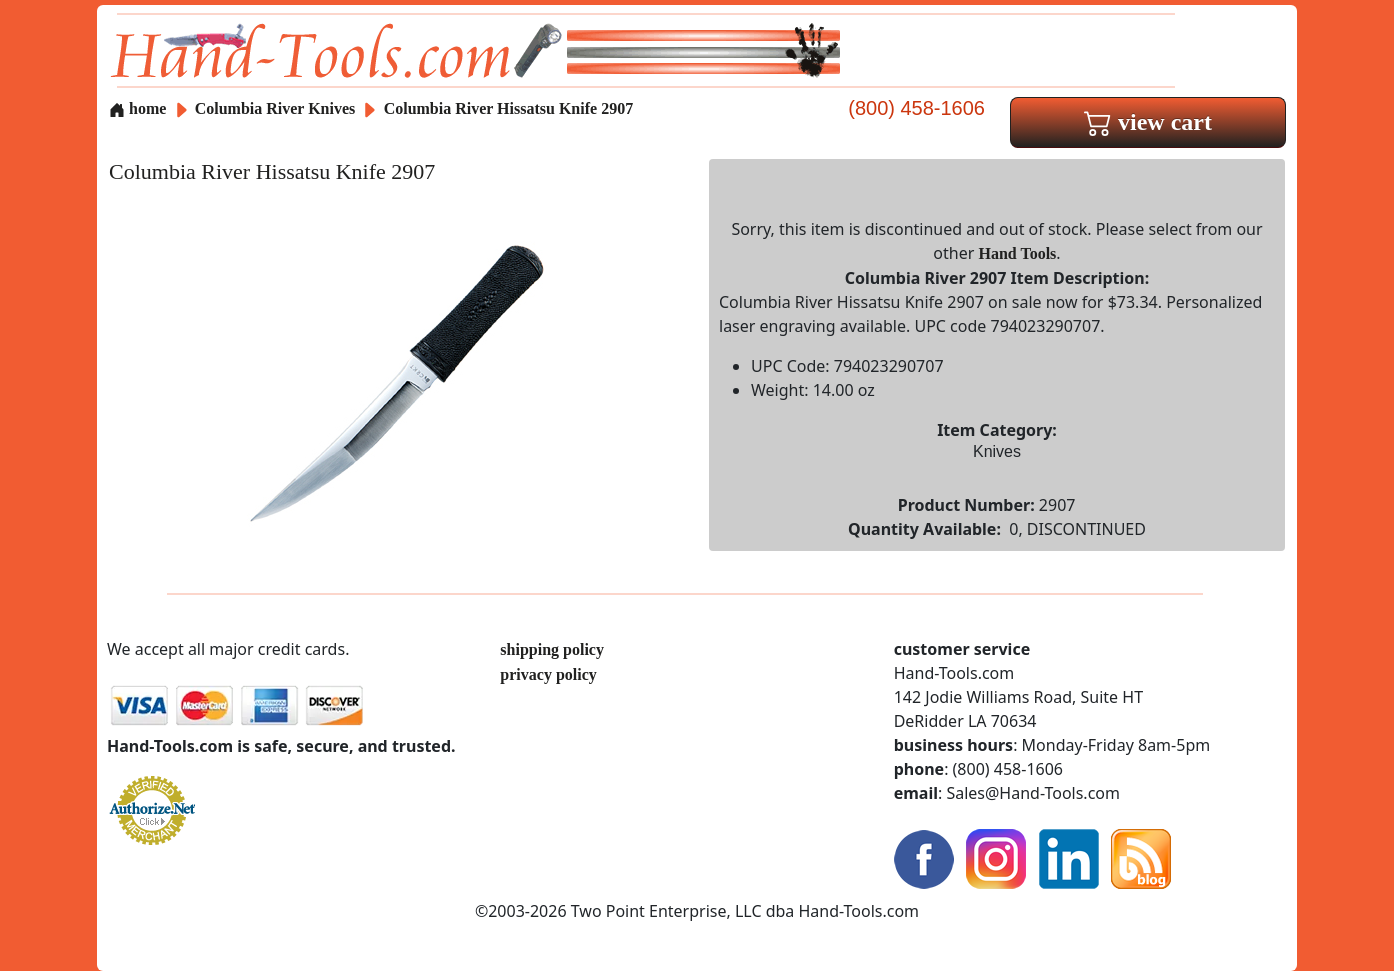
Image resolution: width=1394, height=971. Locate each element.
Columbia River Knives (275, 108)
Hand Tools (1018, 253)
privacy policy (548, 674)
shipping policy (552, 649)
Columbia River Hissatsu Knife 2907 (509, 108)
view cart (1148, 122)
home (137, 108)
